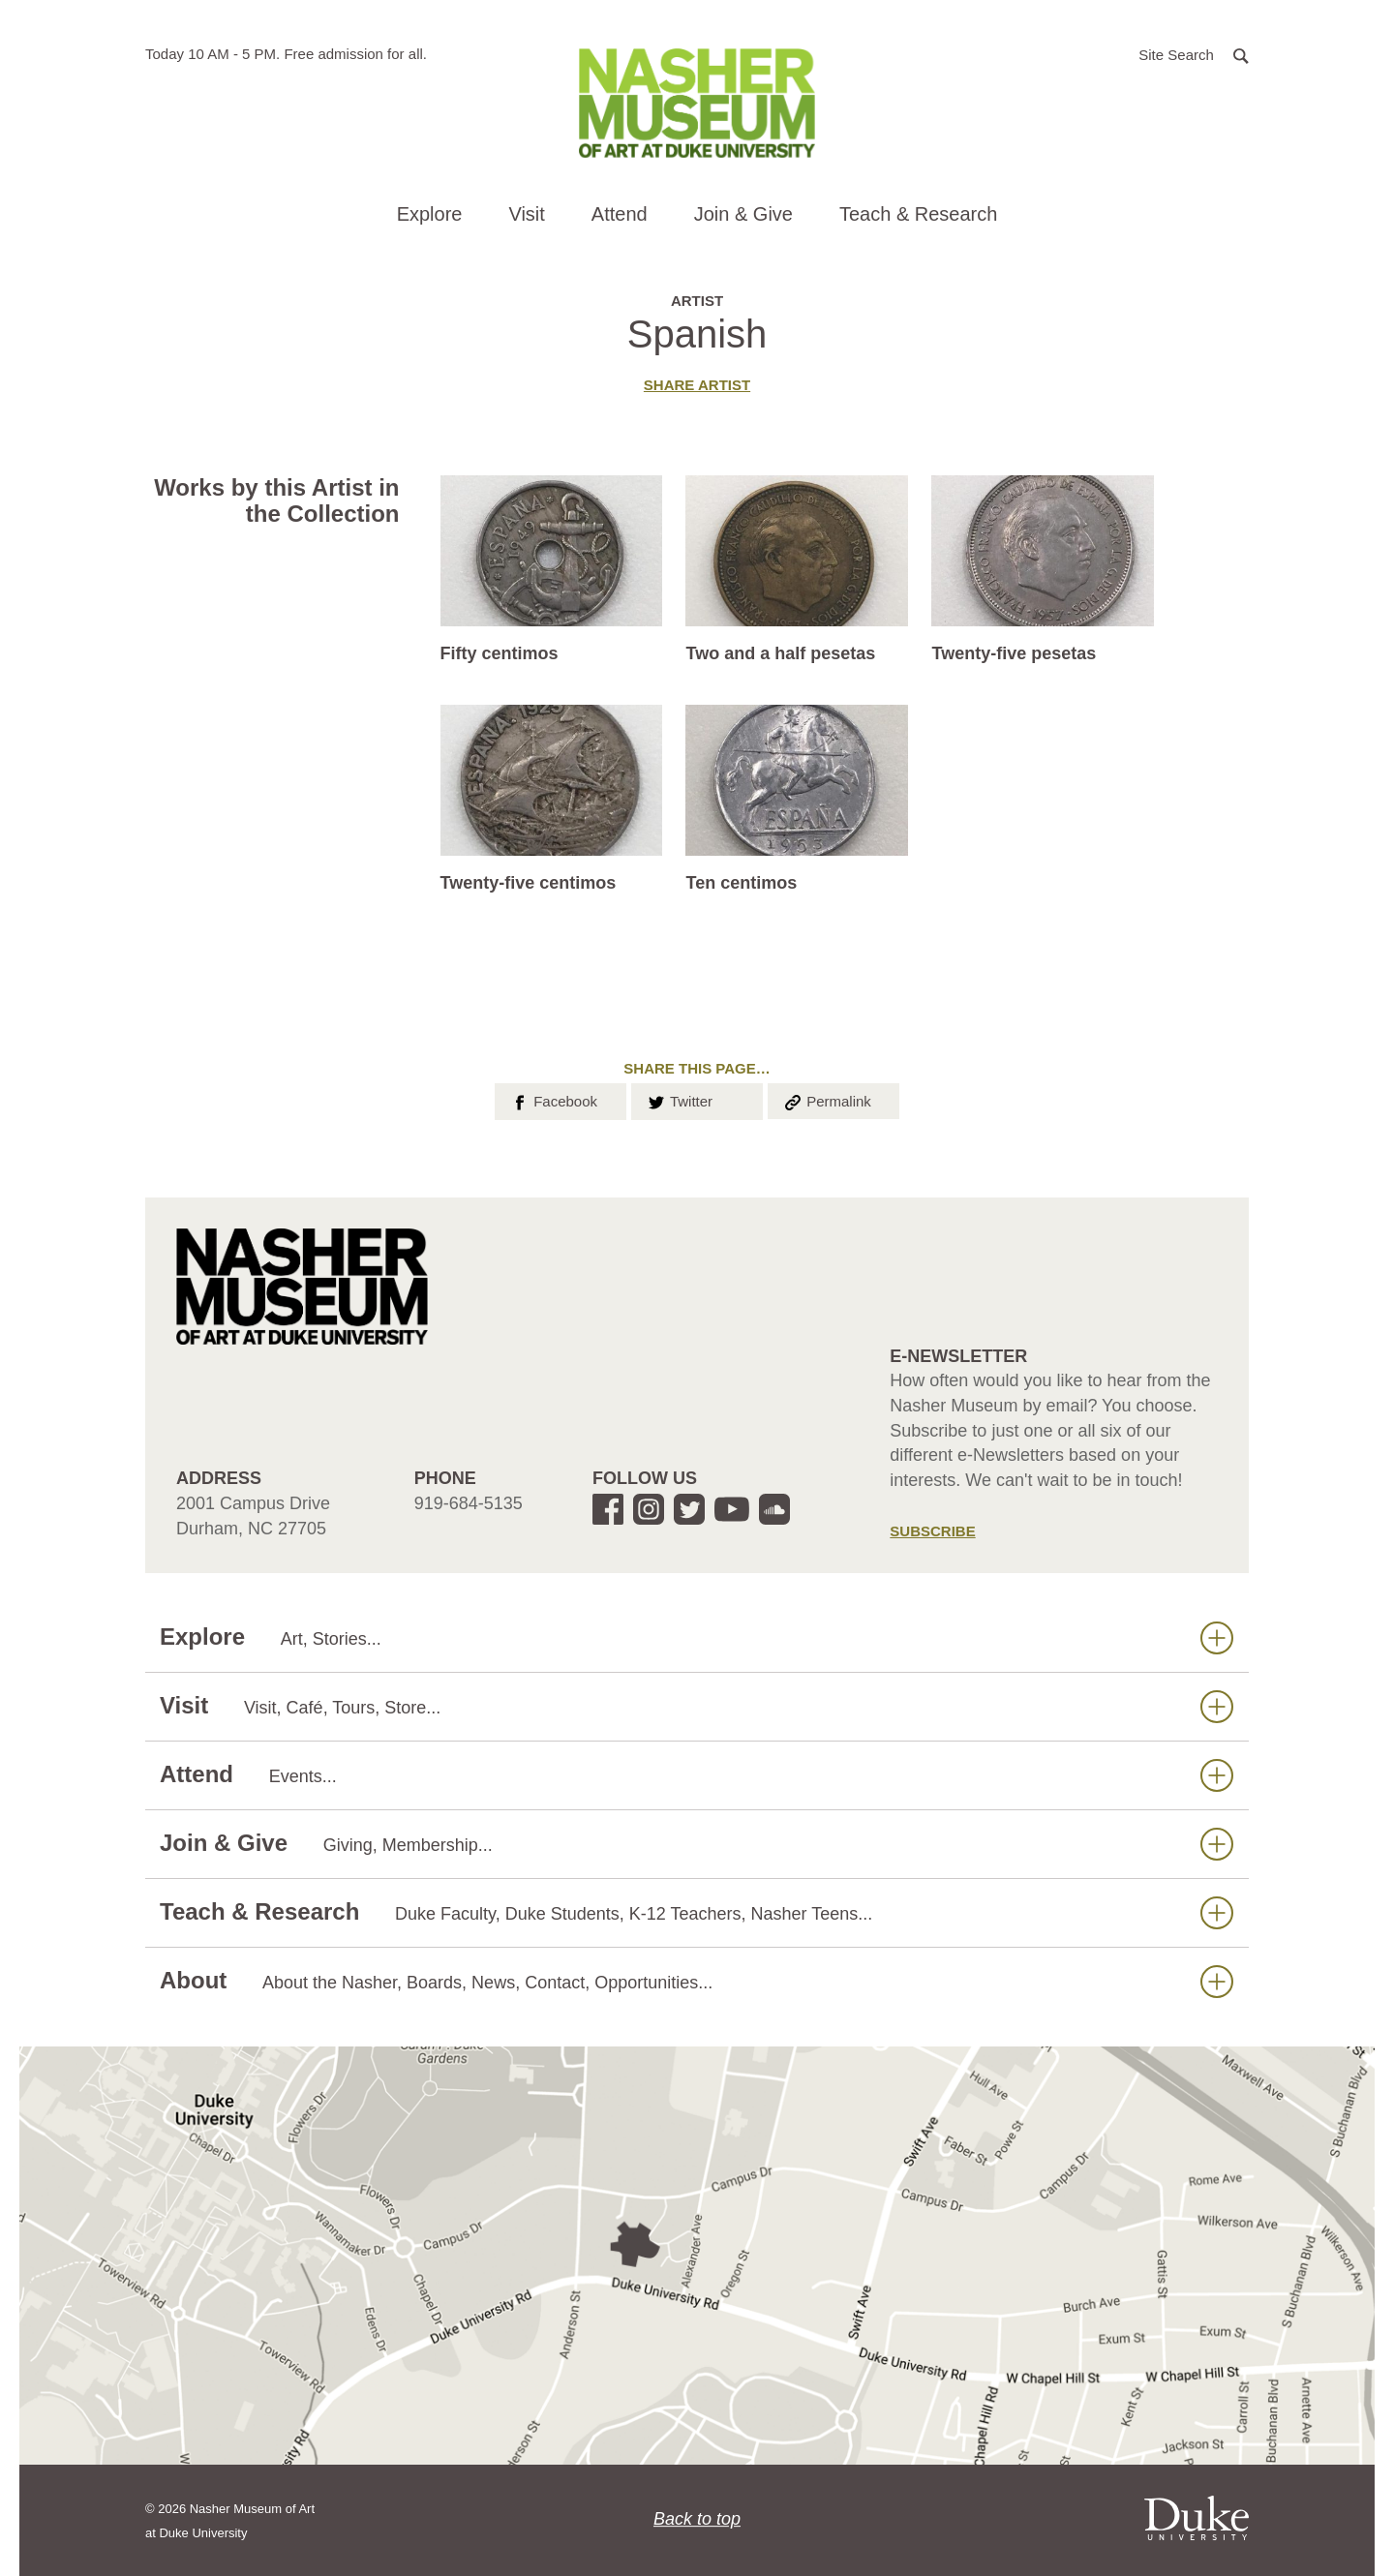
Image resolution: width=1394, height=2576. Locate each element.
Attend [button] (619, 214)
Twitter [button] (679, 1099)
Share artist (697, 385)
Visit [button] (526, 214)
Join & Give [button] (743, 214)
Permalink (826, 1099)
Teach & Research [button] (918, 214)
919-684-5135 (468, 1503)
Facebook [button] (553, 1099)
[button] (1193, 54)
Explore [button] (430, 214)
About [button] (696, 1981)
